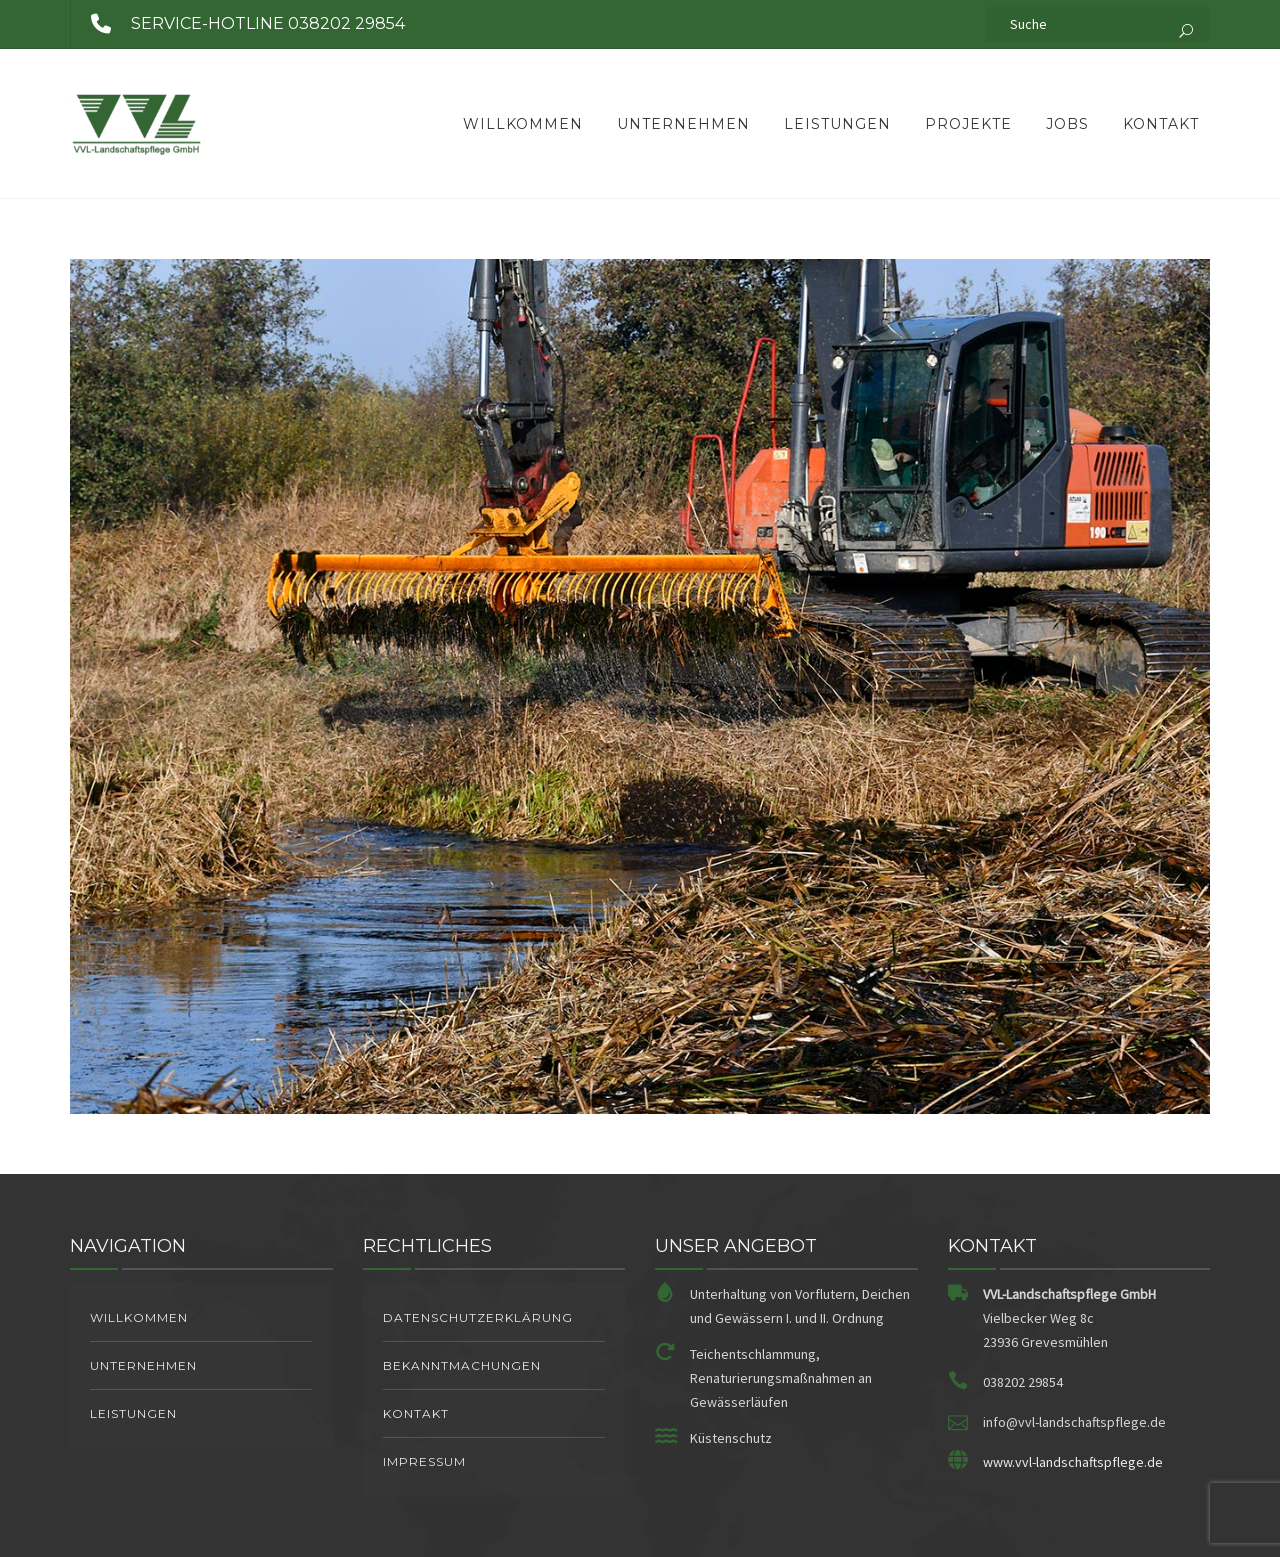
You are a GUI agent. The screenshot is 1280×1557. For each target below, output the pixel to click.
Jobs (1067, 124)
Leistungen (837, 124)
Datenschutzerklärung (478, 1317)
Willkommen (523, 124)
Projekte (968, 124)
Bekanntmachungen (462, 1365)
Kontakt (1161, 124)
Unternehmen (683, 124)
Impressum (424, 1461)
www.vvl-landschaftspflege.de (1073, 1462)
